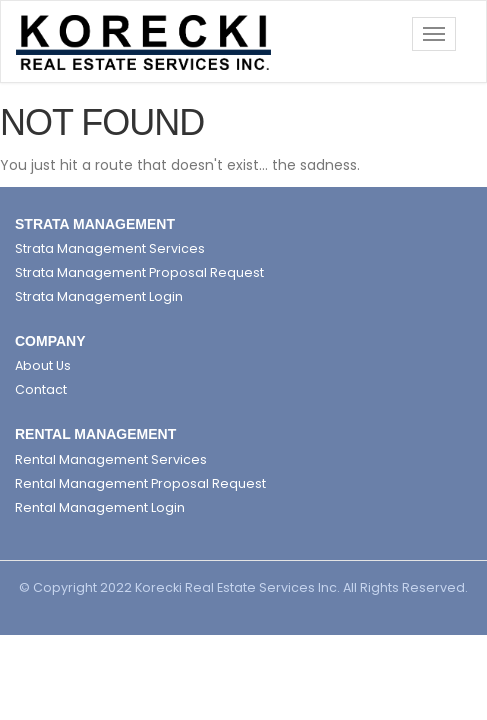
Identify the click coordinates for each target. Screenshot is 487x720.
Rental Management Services (111, 459)
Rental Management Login (100, 507)
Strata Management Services (110, 248)
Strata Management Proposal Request (139, 272)
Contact (41, 389)
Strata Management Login (99, 296)
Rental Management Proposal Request (140, 483)
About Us (43, 365)
